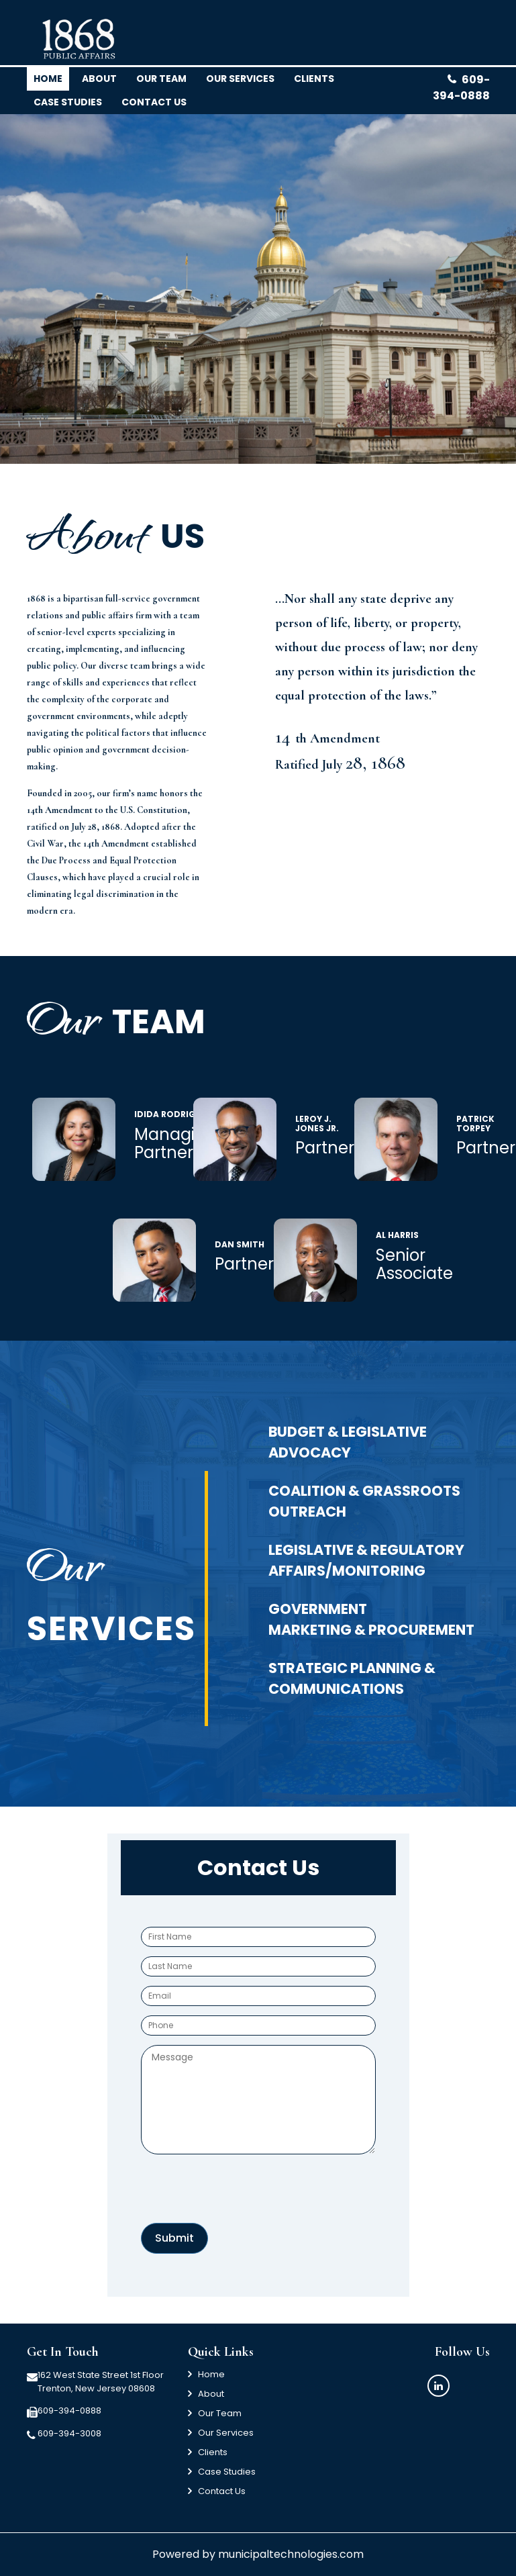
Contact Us (222, 2491)
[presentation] (243, 2190)
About (99, 78)
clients (314, 78)
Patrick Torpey (475, 1123)
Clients (212, 2452)
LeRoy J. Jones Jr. (317, 1123)
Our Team (220, 2413)
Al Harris (397, 1235)
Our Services (240, 78)
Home (48, 78)
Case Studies (68, 102)
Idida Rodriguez (172, 1114)
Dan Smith (239, 1244)
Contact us (154, 102)
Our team (161, 78)
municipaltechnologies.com (291, 2554)
